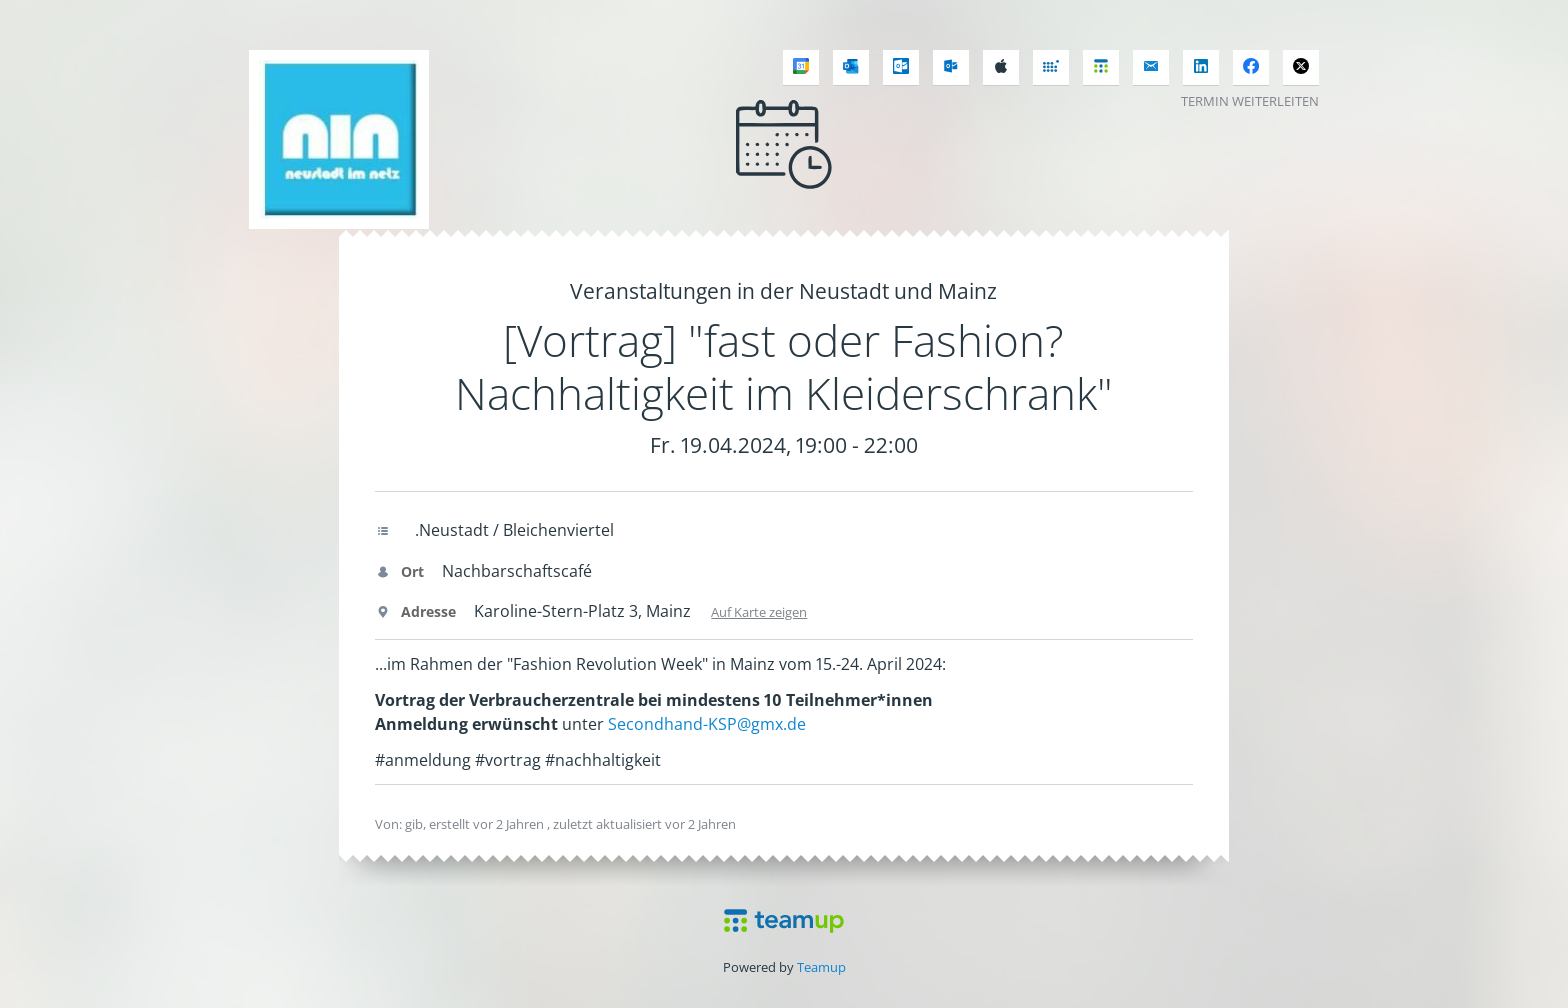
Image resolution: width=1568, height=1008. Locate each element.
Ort (399, 571)
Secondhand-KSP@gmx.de (707, 724)
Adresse (415, 611)
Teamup (821, 967)
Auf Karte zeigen (759, 612)
